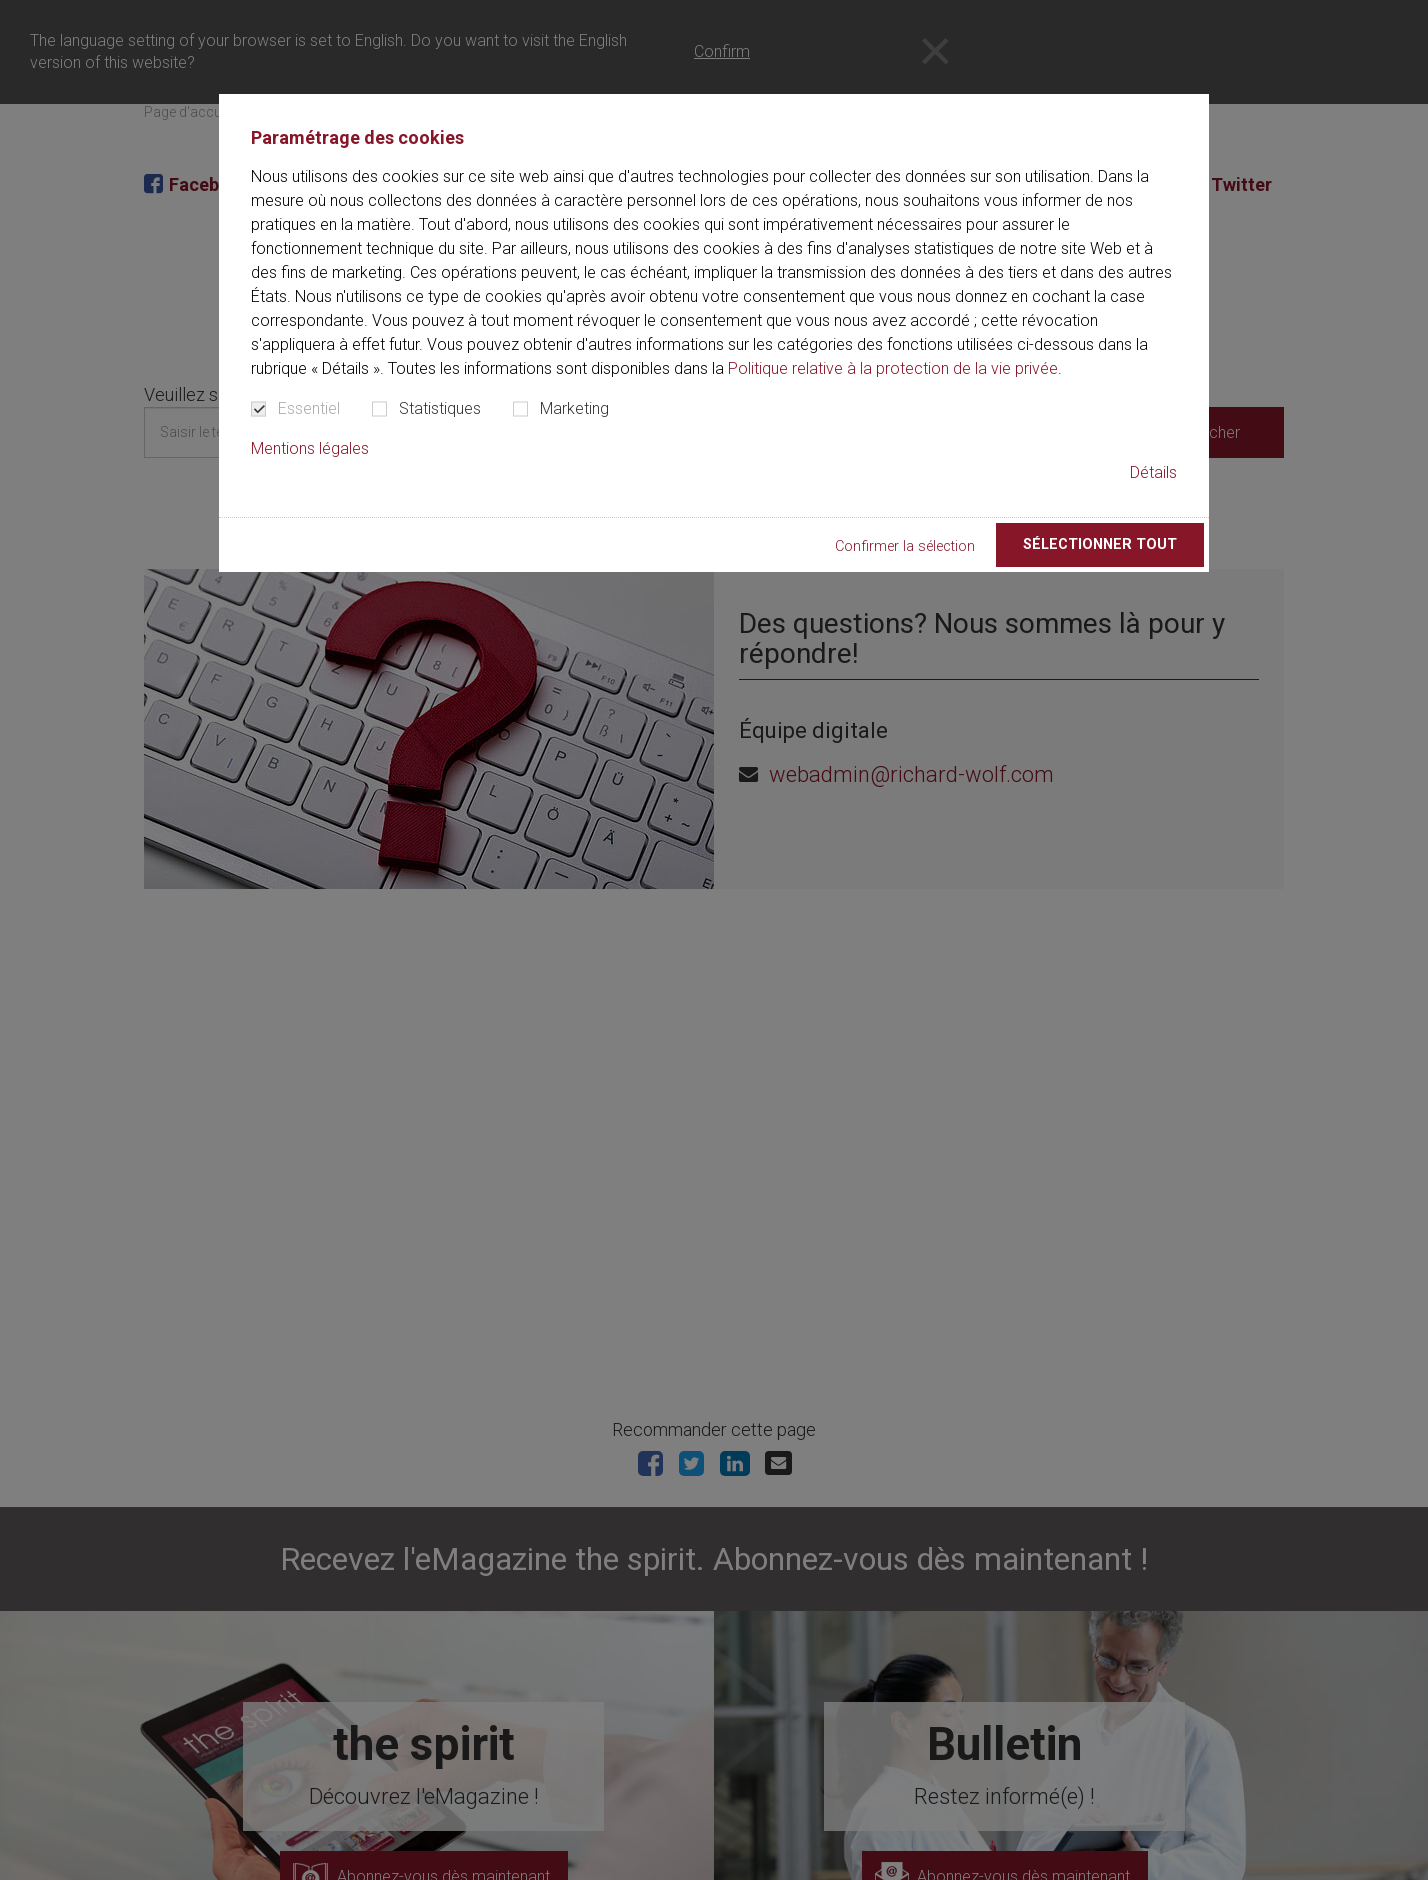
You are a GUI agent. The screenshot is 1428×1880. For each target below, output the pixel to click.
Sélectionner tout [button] (1100, 544)
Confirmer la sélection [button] (905, 546)
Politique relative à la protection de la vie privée (893, 368)
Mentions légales (310, 448)
